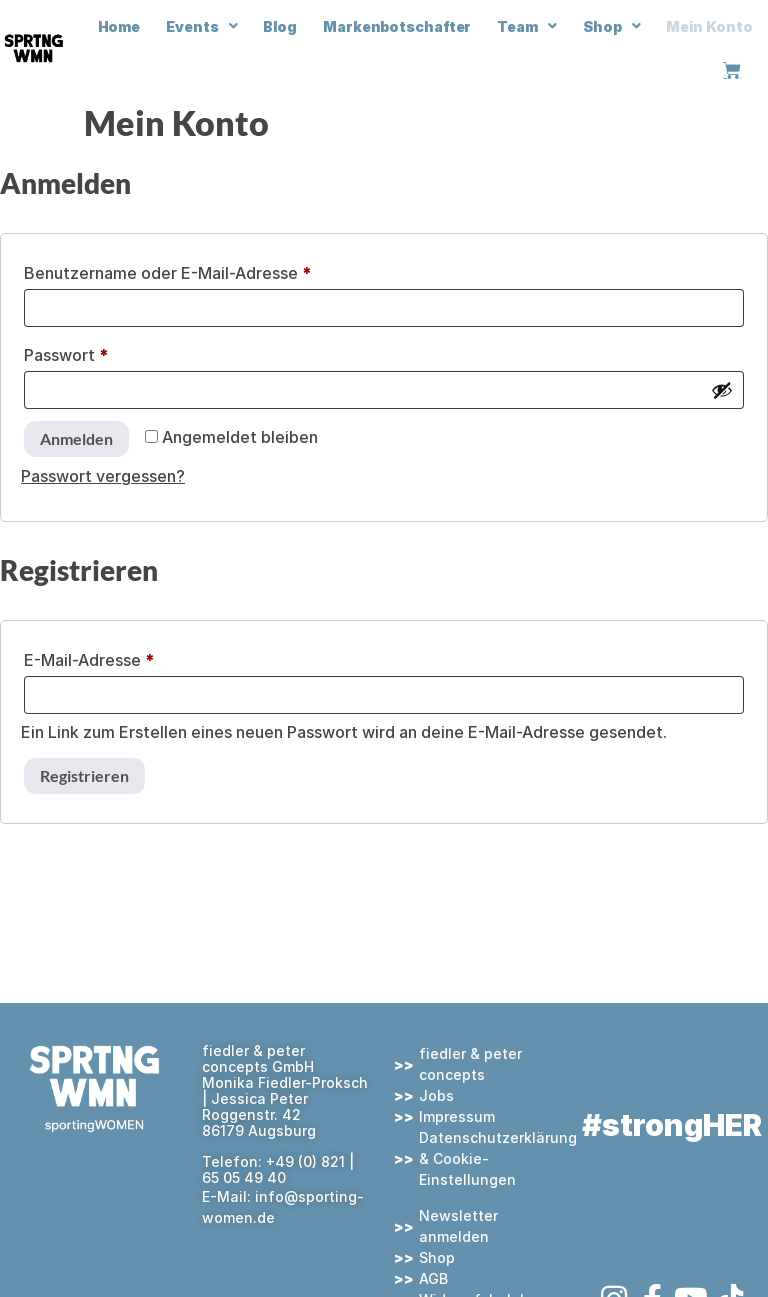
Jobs (436, 1095)
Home (119, 26)
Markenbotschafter (397, 26)
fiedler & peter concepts (470, 1064)
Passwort (111, 352)
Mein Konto (709, 26)
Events (201, 26)
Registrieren (84, 775)
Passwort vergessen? (103, 476)
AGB (433, 1278)
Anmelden (76, 438)
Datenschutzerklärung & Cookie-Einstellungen (494, 1158)
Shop (612, 26)
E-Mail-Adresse (134, 657)
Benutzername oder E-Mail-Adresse (213, 270)
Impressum (457, 1116)
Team (527, 26)
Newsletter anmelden (458, 1226)
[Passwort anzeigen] (722, 390)
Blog (280, 26)
